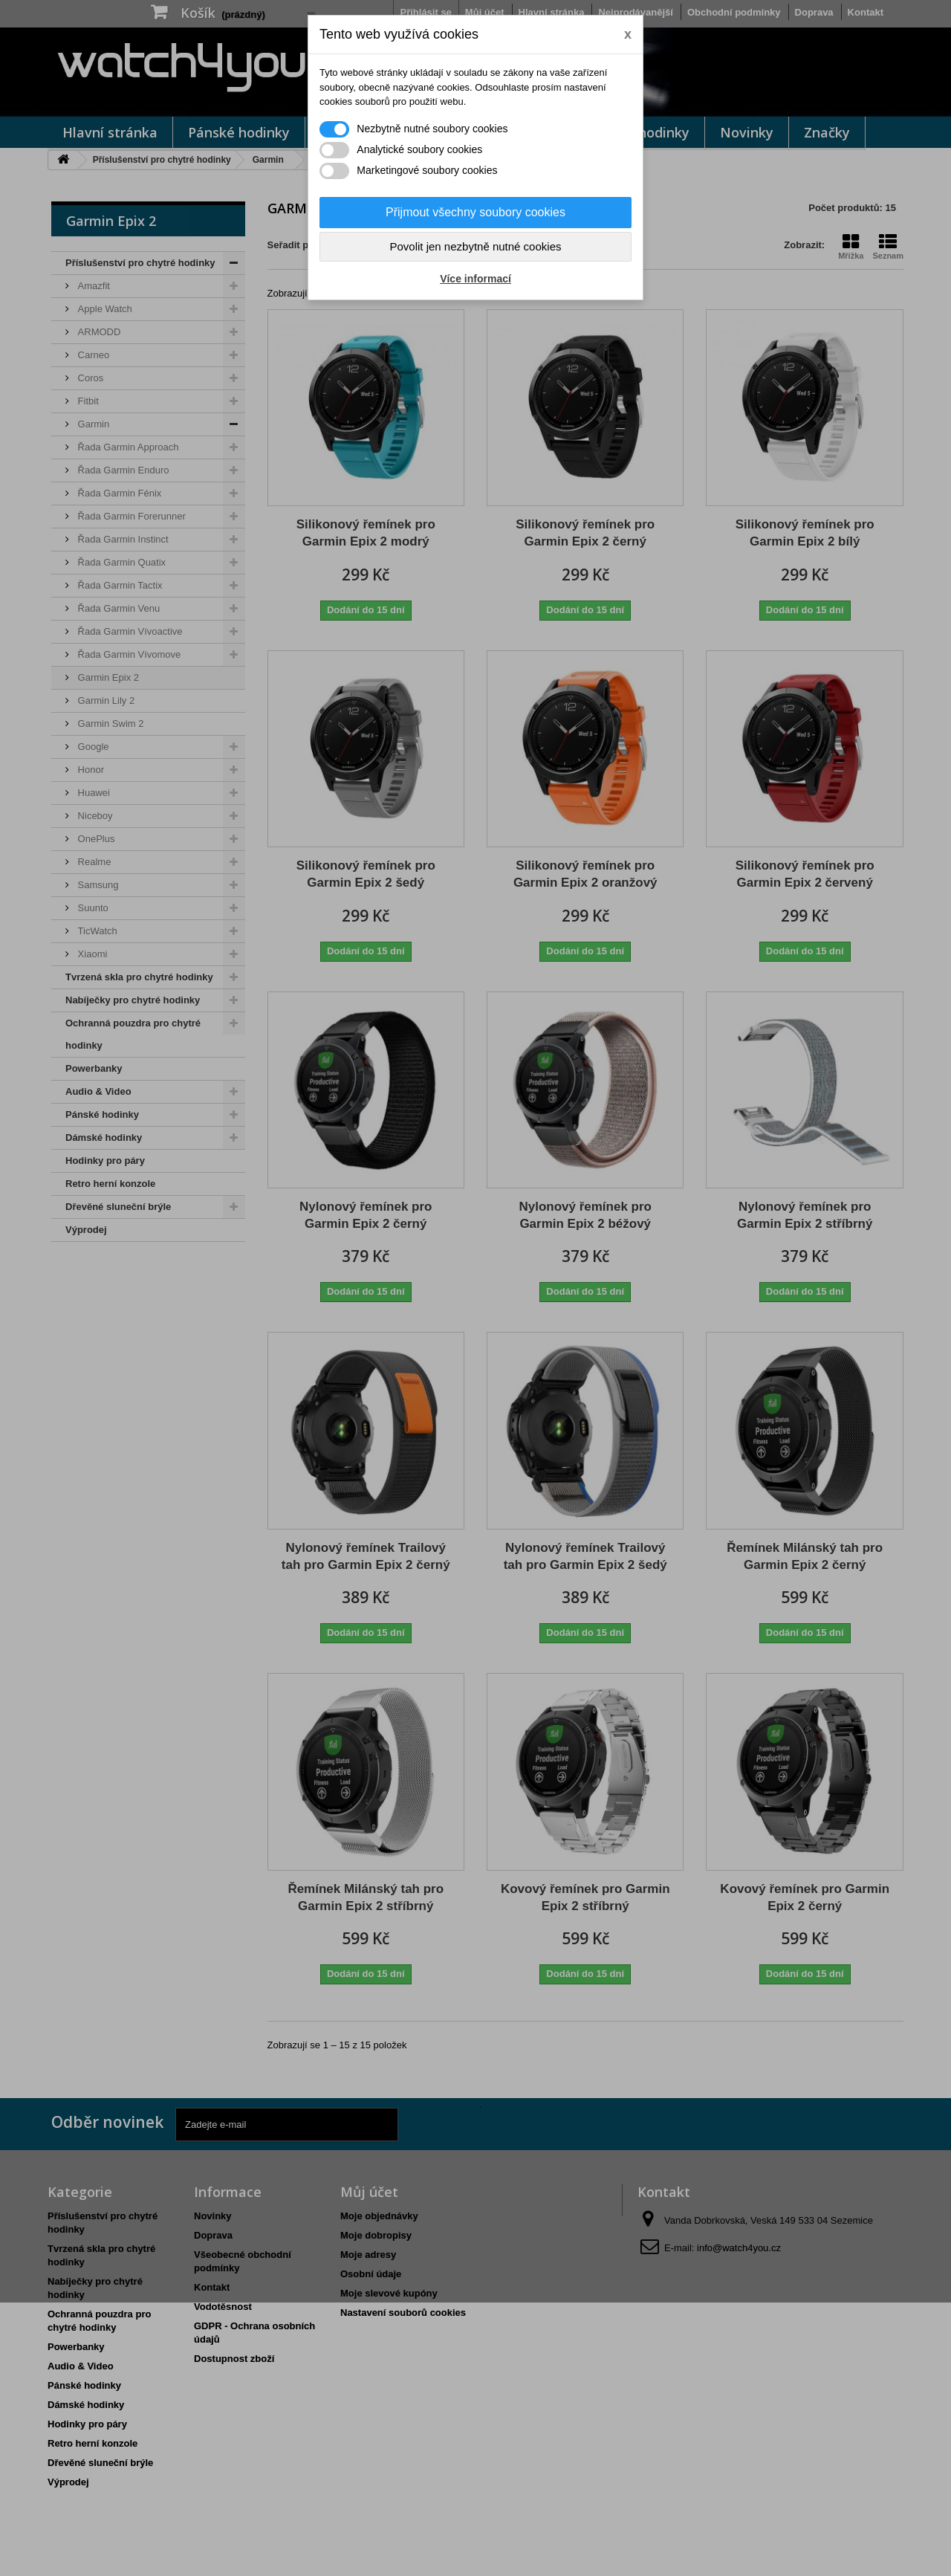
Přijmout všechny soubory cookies (475, 212)
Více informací (475, 279)
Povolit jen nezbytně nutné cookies (476, 246)
